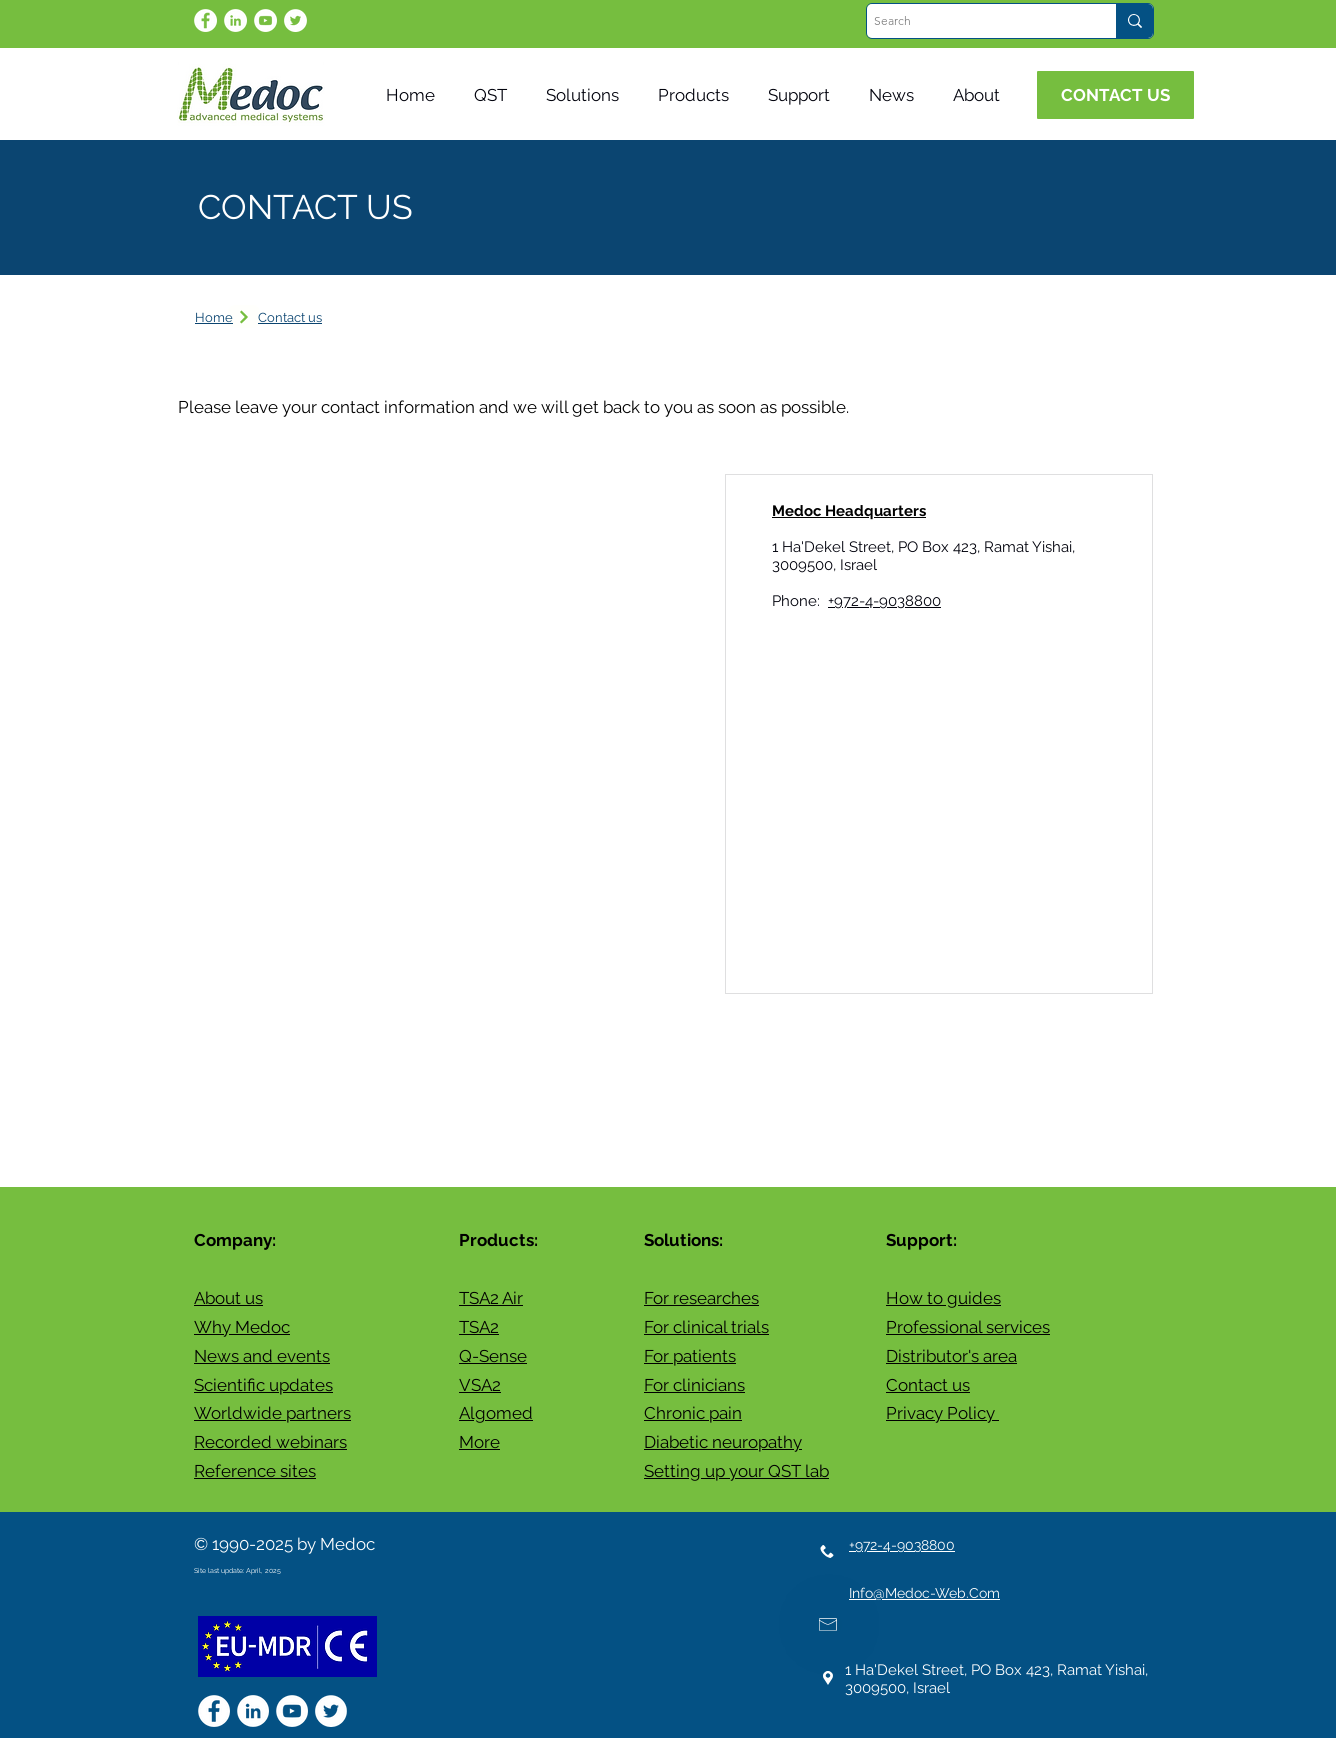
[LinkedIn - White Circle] (235, 20)
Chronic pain (693, 1413)
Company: (235, 1240)
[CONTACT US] (1115, 95)
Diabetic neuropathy (723, 1442)
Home (214, 317)
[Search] (974, 21)
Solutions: (683, 1240)
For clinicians (694, 1385)
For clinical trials (706, 1327)
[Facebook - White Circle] (205, 20)
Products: (498, 1240)
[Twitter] (295, 20)
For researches (701, 1298)
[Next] (244, 316)
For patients (690, 1356)
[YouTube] (265, 20)
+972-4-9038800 (884, 601)
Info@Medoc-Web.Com (924, 1593)
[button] (896, 95)
